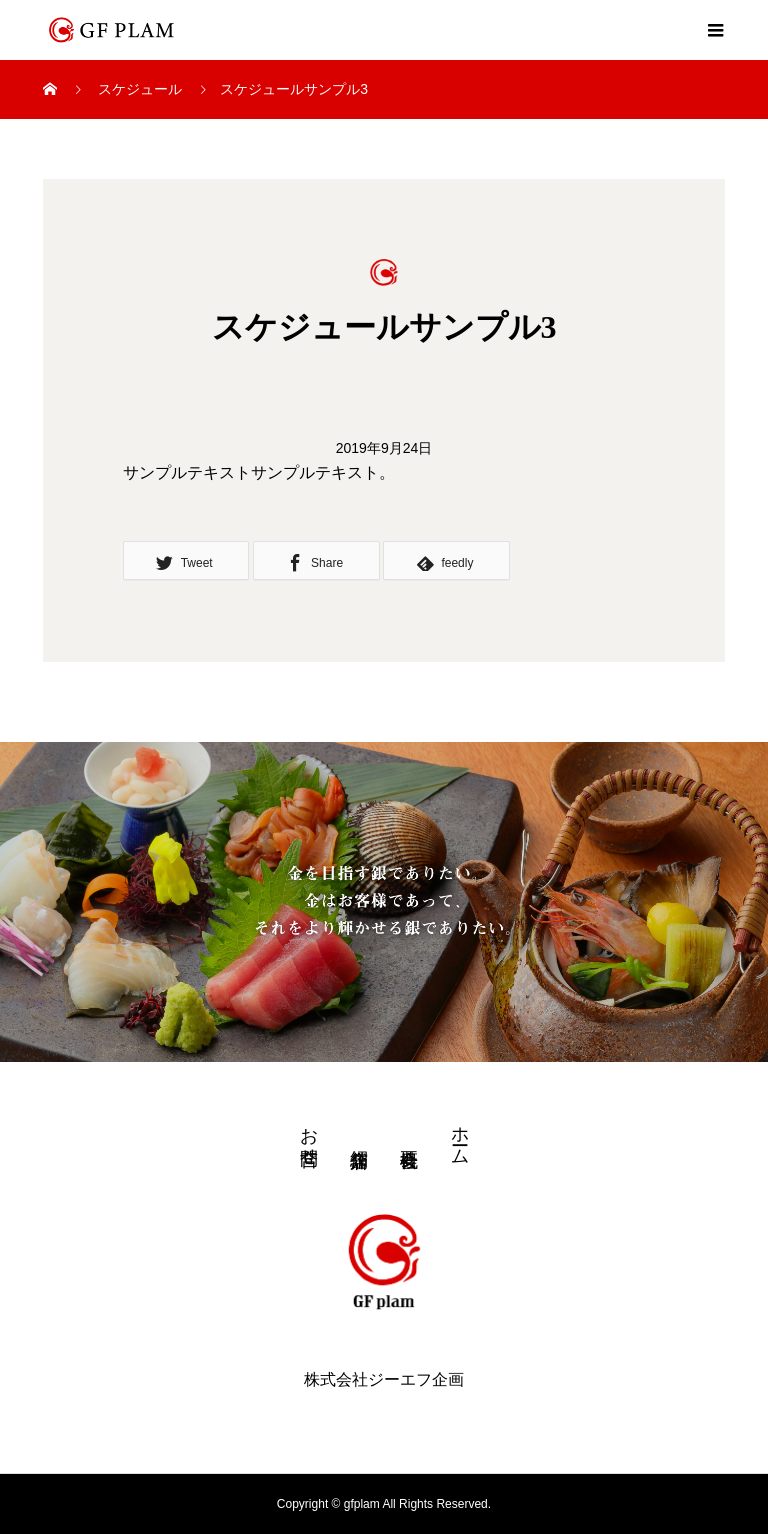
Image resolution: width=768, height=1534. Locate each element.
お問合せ (309, 1136)
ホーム (460, 1135)
